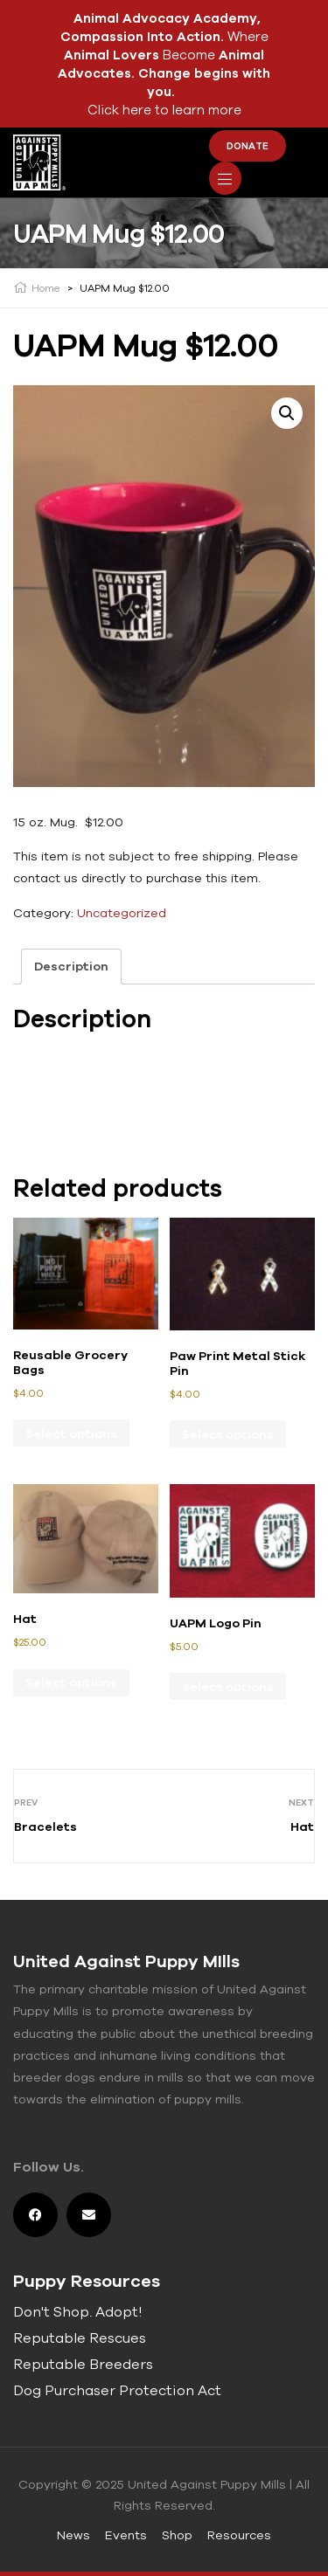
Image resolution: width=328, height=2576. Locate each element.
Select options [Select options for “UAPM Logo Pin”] (228, 1687)
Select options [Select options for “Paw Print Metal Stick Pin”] (228, 1434)
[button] (287, 413)
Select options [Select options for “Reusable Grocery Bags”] (71, 1433)
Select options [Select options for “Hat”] (71, 1682)
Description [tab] (71, 966)
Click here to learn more (164, 109)
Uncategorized (121, 913)
